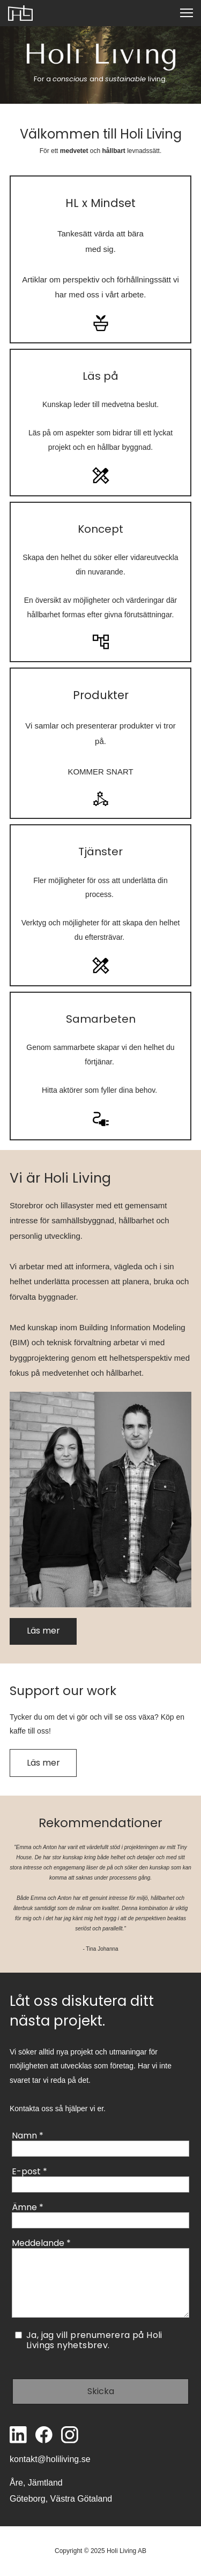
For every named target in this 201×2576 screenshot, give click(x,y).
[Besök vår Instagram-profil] (69, 2434)
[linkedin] (18, 2434)
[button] (186, 13)
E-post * (29, 2171)
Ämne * (27, 2207)
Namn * (27, 2135)
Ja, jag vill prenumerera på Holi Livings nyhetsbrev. (94, 2340)
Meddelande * (41, 2243)
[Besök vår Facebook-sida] (44, 2434)
